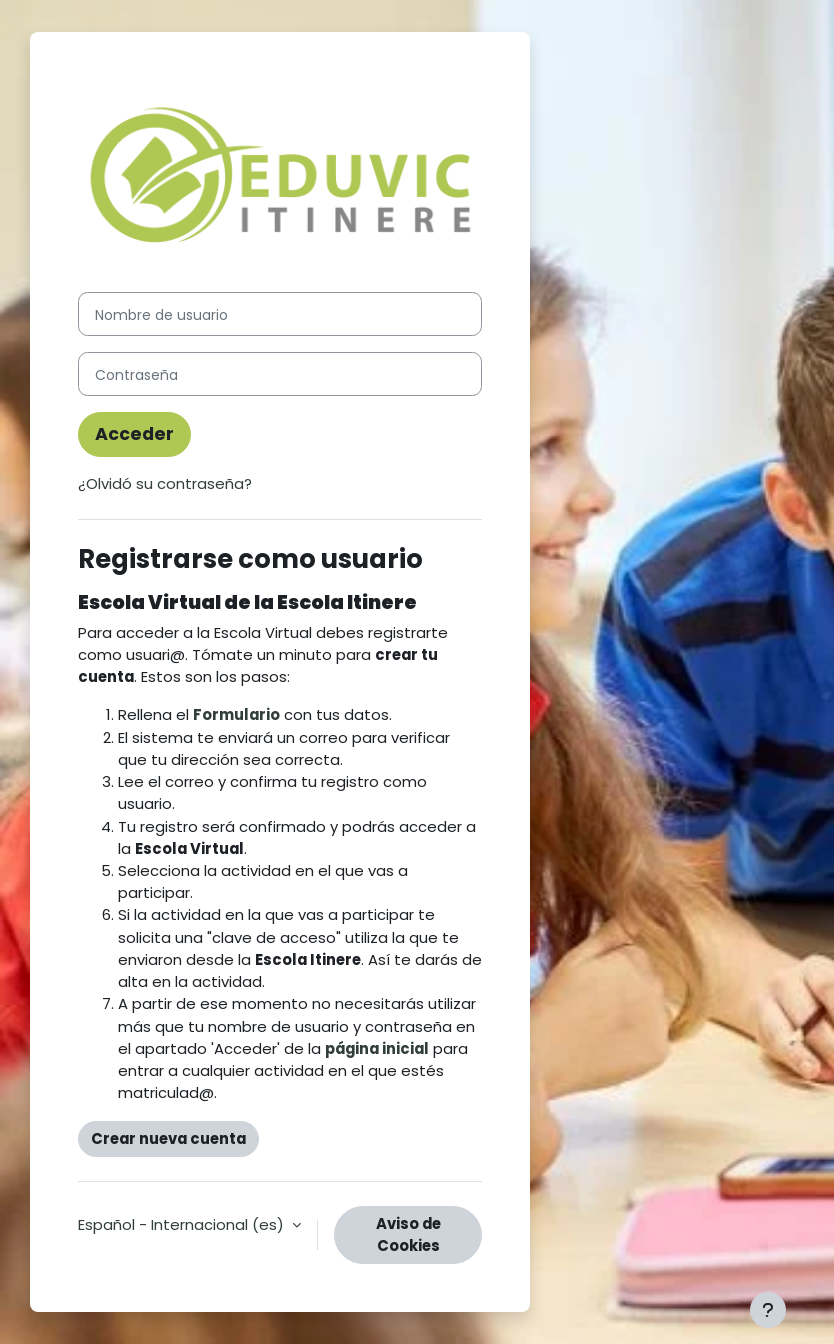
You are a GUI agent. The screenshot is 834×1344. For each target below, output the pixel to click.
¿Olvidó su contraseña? (165, 483)
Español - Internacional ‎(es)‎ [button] (183, 1224)
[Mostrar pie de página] (768, 1310)
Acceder (134, 434)
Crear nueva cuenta (168, 1138)
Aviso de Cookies (408, 1234)
